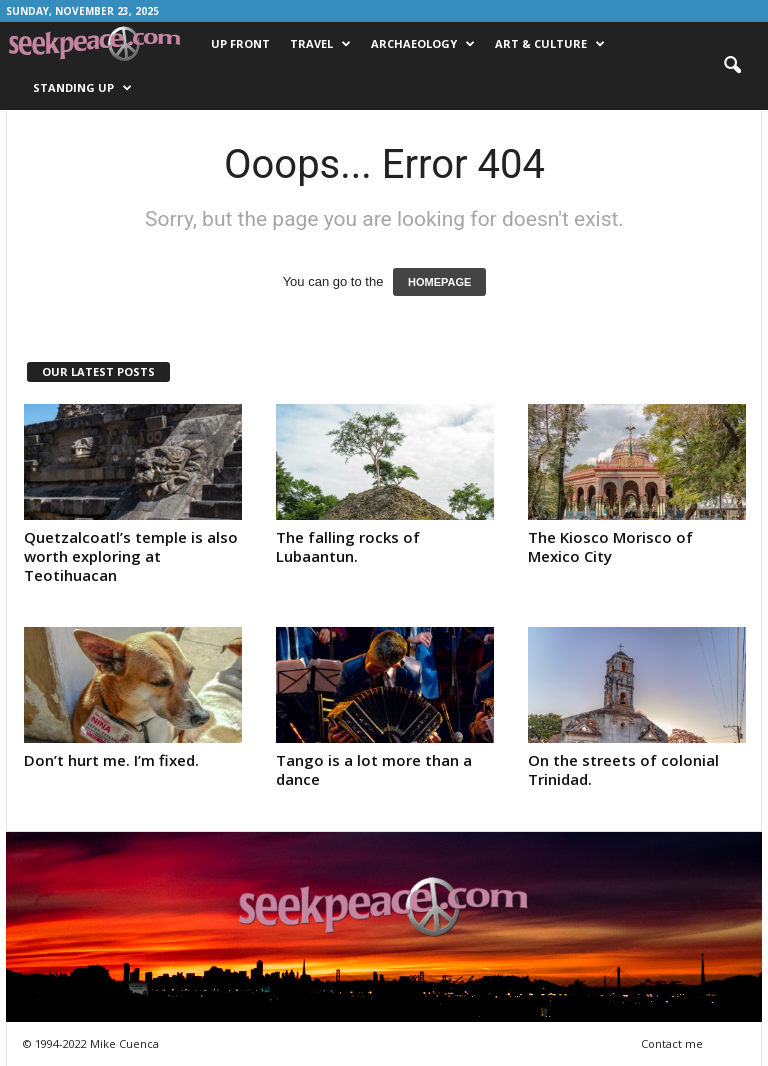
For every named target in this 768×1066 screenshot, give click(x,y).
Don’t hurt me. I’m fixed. (111, 760)
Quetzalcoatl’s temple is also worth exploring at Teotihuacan (131, 556)
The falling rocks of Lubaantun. (348, 546)
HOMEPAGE (439, 282)
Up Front (240, 43)
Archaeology (423, 44)
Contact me (672, 1043)
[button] (732, 66)
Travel (320, 44)
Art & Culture (550, 44)
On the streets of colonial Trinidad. (623, 769)
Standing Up (82, 88)
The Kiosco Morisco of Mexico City (610, 546)
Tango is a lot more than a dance (374, 769)
